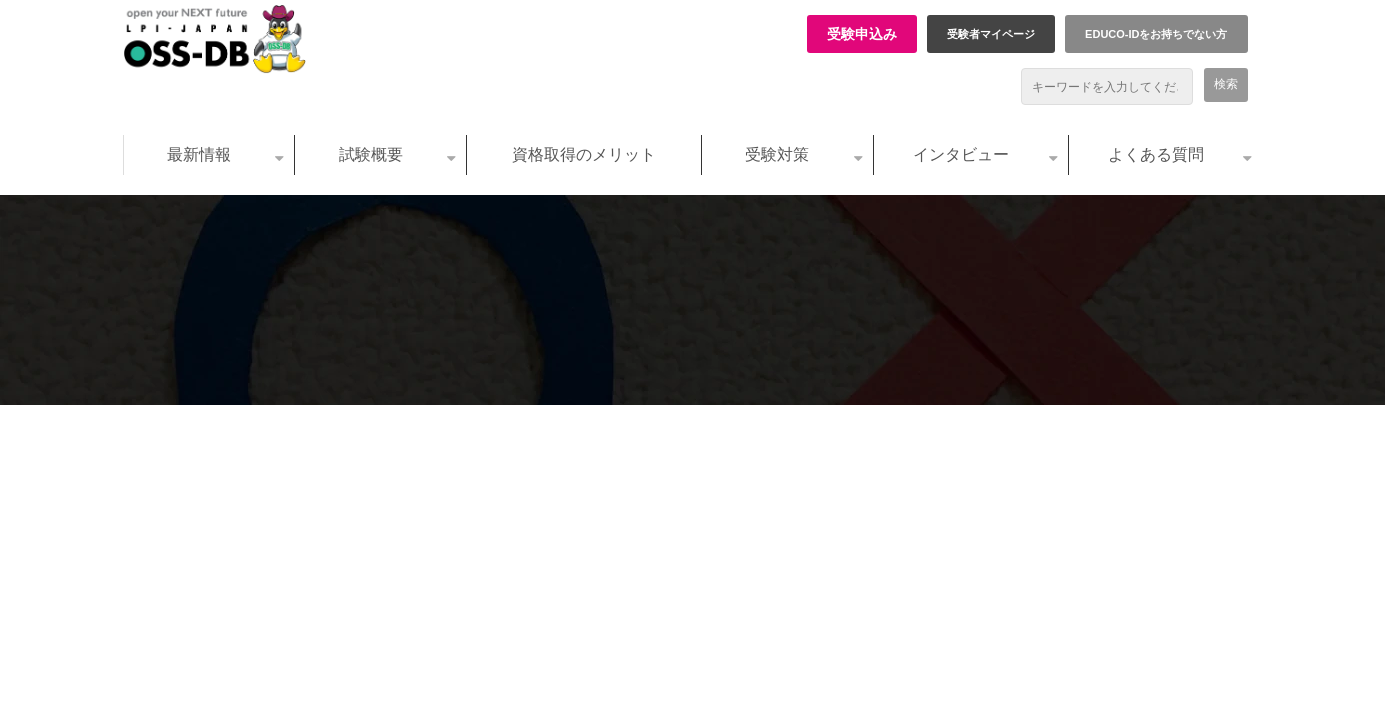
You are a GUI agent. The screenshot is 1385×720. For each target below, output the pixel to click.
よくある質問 (1156, 154)
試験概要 (371, 154)
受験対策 (777, 154)
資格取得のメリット (584, 154)
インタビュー (961, 154)
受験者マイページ (991, 34)
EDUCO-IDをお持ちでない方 (1156, 34)
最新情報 (199, 154)
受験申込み (862, 34)
